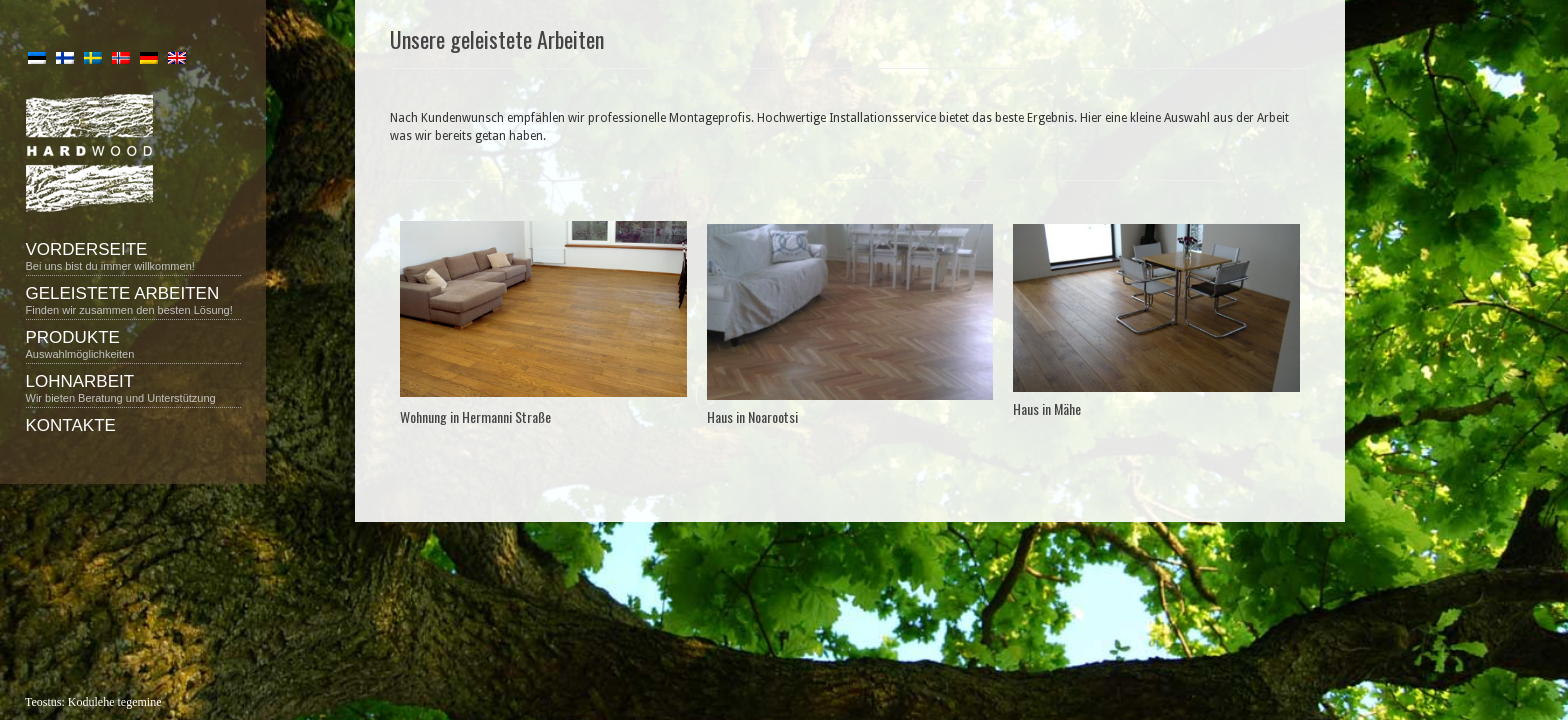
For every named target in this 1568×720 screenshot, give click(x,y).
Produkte (133, 344)
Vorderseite (133, 256)
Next (976, 314)
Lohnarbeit (133, 388)
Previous (723, 314)
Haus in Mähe (1047, 408)
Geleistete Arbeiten (133, 300)
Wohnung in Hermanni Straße (475, 416)
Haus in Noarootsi (752, 416)
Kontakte (71, 425)
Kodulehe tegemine (115, 702)
